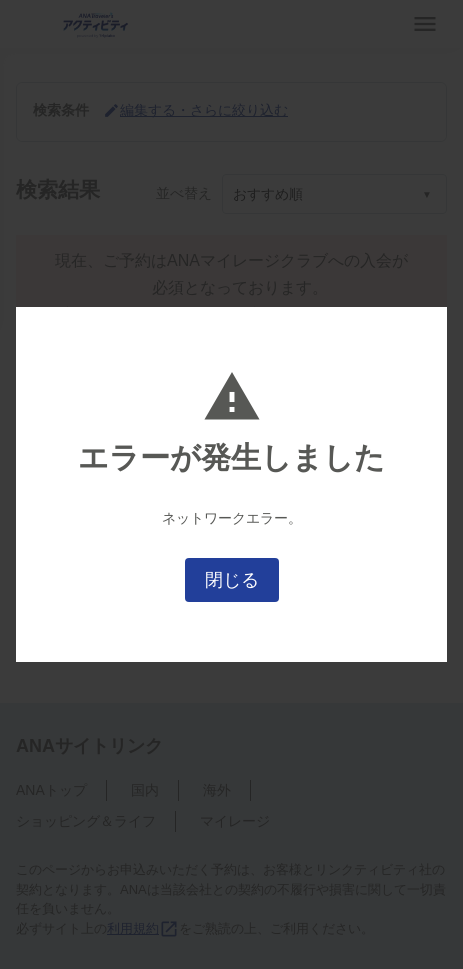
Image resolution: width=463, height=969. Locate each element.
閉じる (232, 580)
